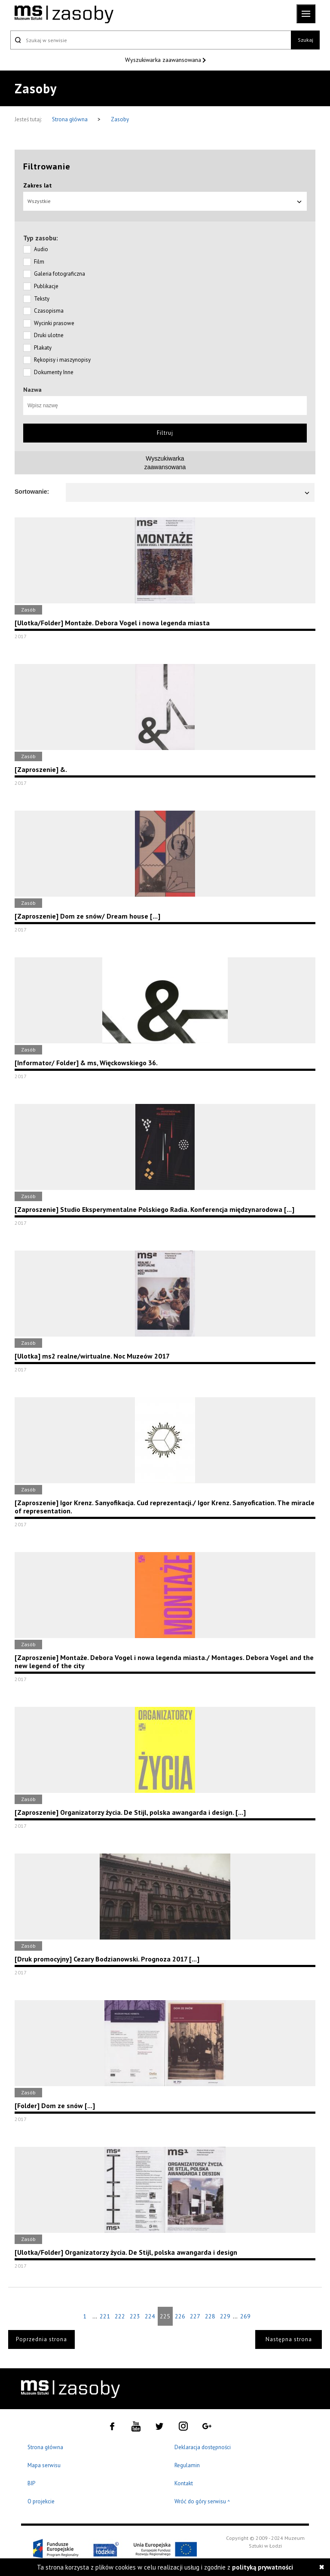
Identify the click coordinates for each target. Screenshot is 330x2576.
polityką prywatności (262, 2567)
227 (195, 2316)
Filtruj (165, 433)
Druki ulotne (49, 335)
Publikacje (46, 286)
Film (39, 261)
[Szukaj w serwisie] (150, 40)
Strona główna (70, 119)
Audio (41, 249)
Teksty (41, 298)
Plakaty (43, 347)
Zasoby (120, 119)
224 (150, 2316)
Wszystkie (165, 201)
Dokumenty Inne (53, 372)
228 (210, 2316)
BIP (31, 2483)
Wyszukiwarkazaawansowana (165, 462)
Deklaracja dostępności (202, 2447)
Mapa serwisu (44, 2465)
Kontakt (183, 2483)
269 (245, 2316)
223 (135, 2316)
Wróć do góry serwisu (202, 2502)
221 (105, 2316)
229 (225, 2316)
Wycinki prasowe (54, 323)
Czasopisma (49, 310)
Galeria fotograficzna (59, 273)
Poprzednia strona (41, 2339)
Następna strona (289, 2339)
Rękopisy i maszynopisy (62, 359)
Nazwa (32, 389)
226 (180, 2316)
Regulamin (187, 2465)
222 (120, 2316)
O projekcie (41, 2501)
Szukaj (305, 40)
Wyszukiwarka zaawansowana (164, 60)
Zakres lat (37, 185)
